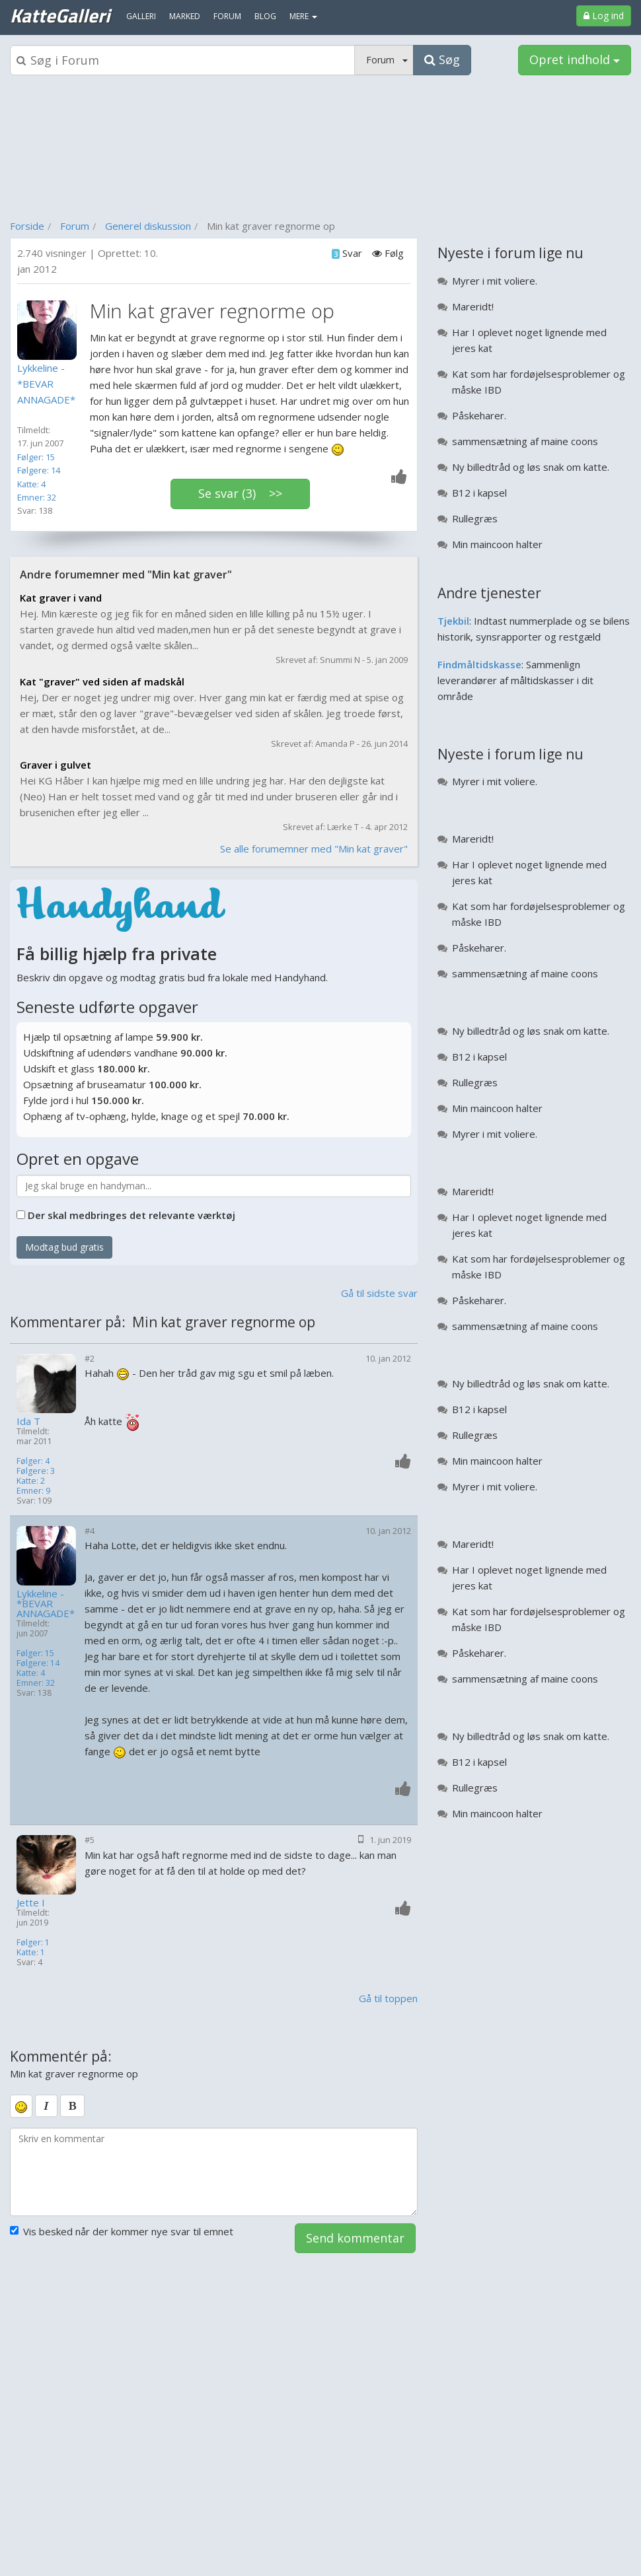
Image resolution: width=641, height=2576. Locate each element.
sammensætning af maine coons (525, 441)
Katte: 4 (31, 484)
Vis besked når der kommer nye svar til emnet (121, 2231)
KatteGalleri (60, 15)
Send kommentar (355, 2238)
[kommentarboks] (214, 2172)
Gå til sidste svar (379, 1293)
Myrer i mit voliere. (494, 280)
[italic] (46, 2106)
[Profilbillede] (50, 330)
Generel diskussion (148, 225)
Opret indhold (574, 59)
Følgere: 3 (36, 1471)
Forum (74, 225)
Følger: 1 (33, 1942)
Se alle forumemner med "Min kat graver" (314, 848)
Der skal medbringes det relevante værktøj (131, 1215)
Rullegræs (475, 518)
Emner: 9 (33, 1490)
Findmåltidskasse (479, 664)
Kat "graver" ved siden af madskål (102, 681)
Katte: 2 (31, 1480)
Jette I (31, 1903)
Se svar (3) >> (240, 493)
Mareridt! (473, 306)
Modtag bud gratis (64, 1247)
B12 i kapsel (479, 492)
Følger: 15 (36, 457)
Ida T (28, 1421)
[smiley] (21, 2106)
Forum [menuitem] (227, 16)
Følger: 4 (33, 1461)
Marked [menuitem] (184, 16)
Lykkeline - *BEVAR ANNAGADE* (46, 1604)
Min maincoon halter (497, 544)
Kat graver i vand (61, 597)
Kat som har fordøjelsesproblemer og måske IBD (538, 381)
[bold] (72, 2106)
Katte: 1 (31, 1952)
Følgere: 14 (38, 470)
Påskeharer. (479, 415)
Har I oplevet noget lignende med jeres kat (529, 340)
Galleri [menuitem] (141, 16)
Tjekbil (453, 620)
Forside (27, 225)
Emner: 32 (36, 497)
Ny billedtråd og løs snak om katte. (530, 466)
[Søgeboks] (182, 60)
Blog (265, 16)
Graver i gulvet (55, 764)
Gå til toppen (388, 1998)
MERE (303, 16)
